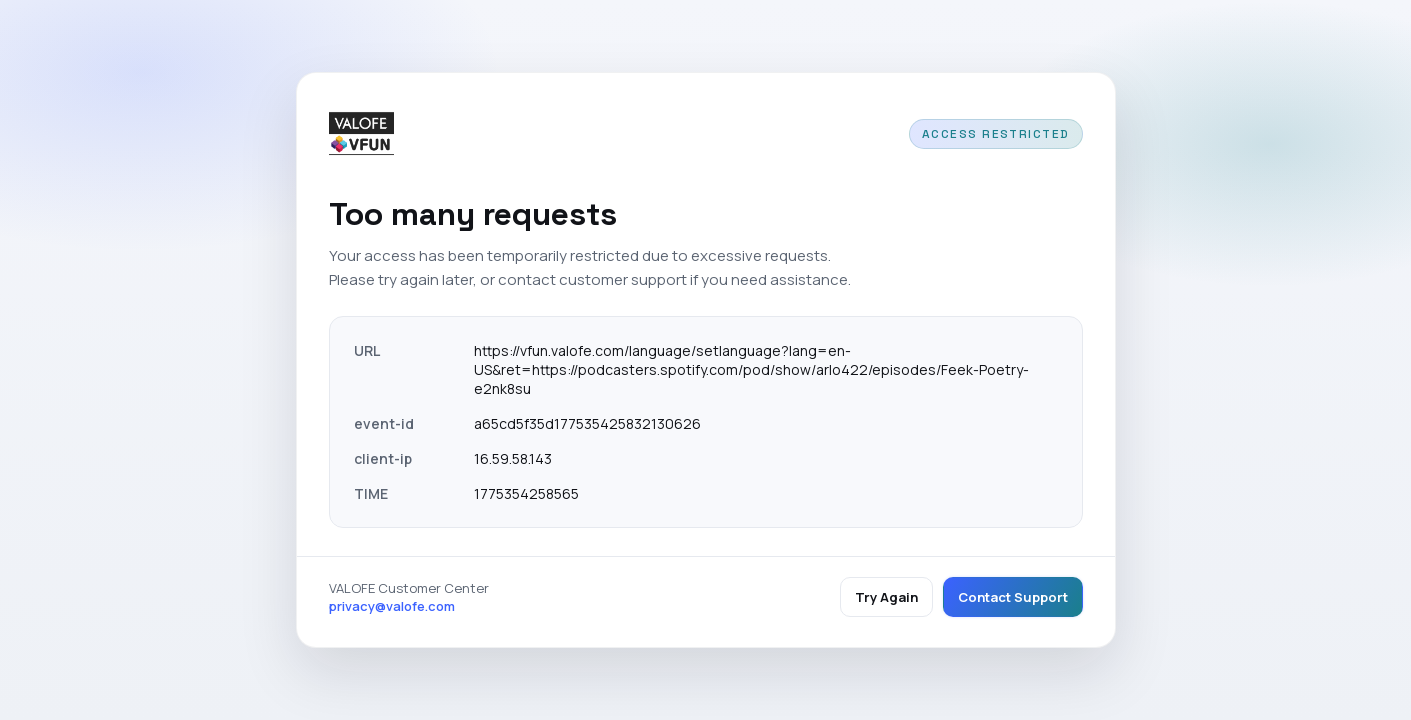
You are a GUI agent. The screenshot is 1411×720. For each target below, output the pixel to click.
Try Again (886, 597)
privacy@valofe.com (392, 606)
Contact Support (1013, 597)
